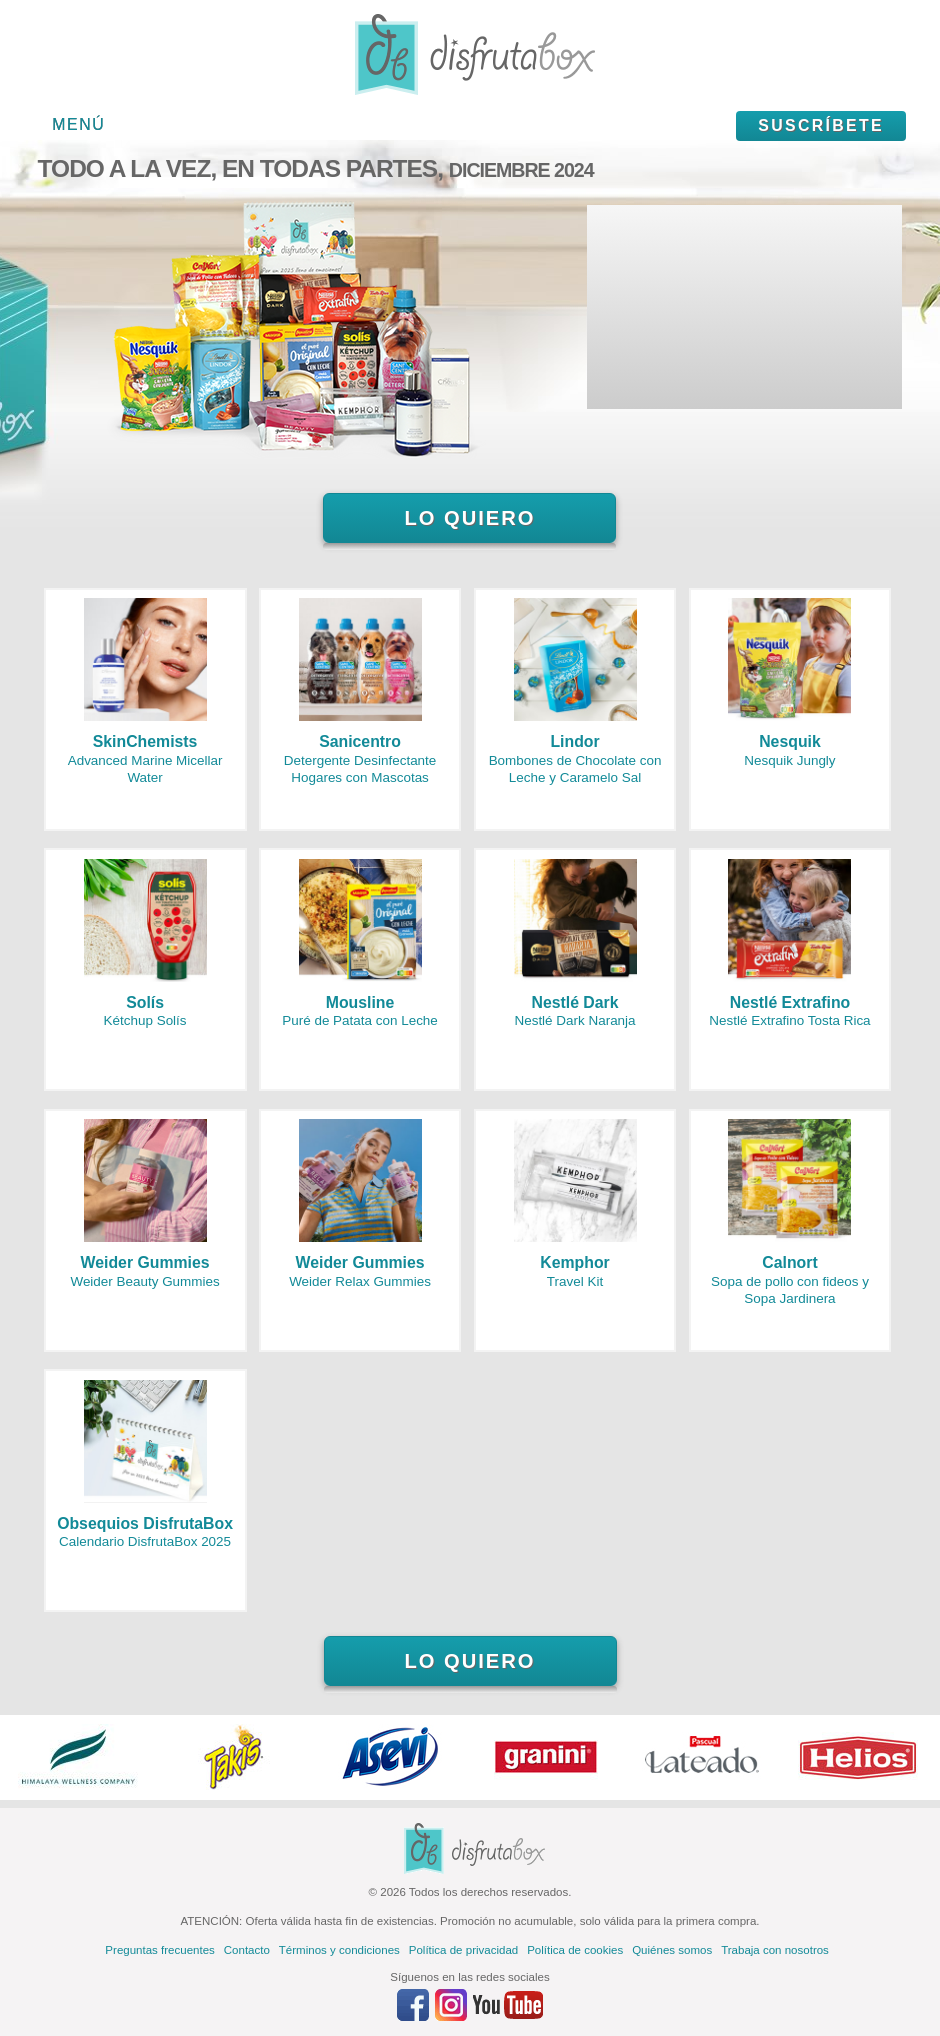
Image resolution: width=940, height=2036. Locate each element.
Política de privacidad (463, 1950)
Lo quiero (469, 518)
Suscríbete (821, 125)
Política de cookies (575, 1950)
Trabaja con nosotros (775, 1950)
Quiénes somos (672, 1950)
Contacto (247, 1950)
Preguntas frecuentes (159, 1950)
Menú (78, 124)
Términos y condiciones (339, 1950)
